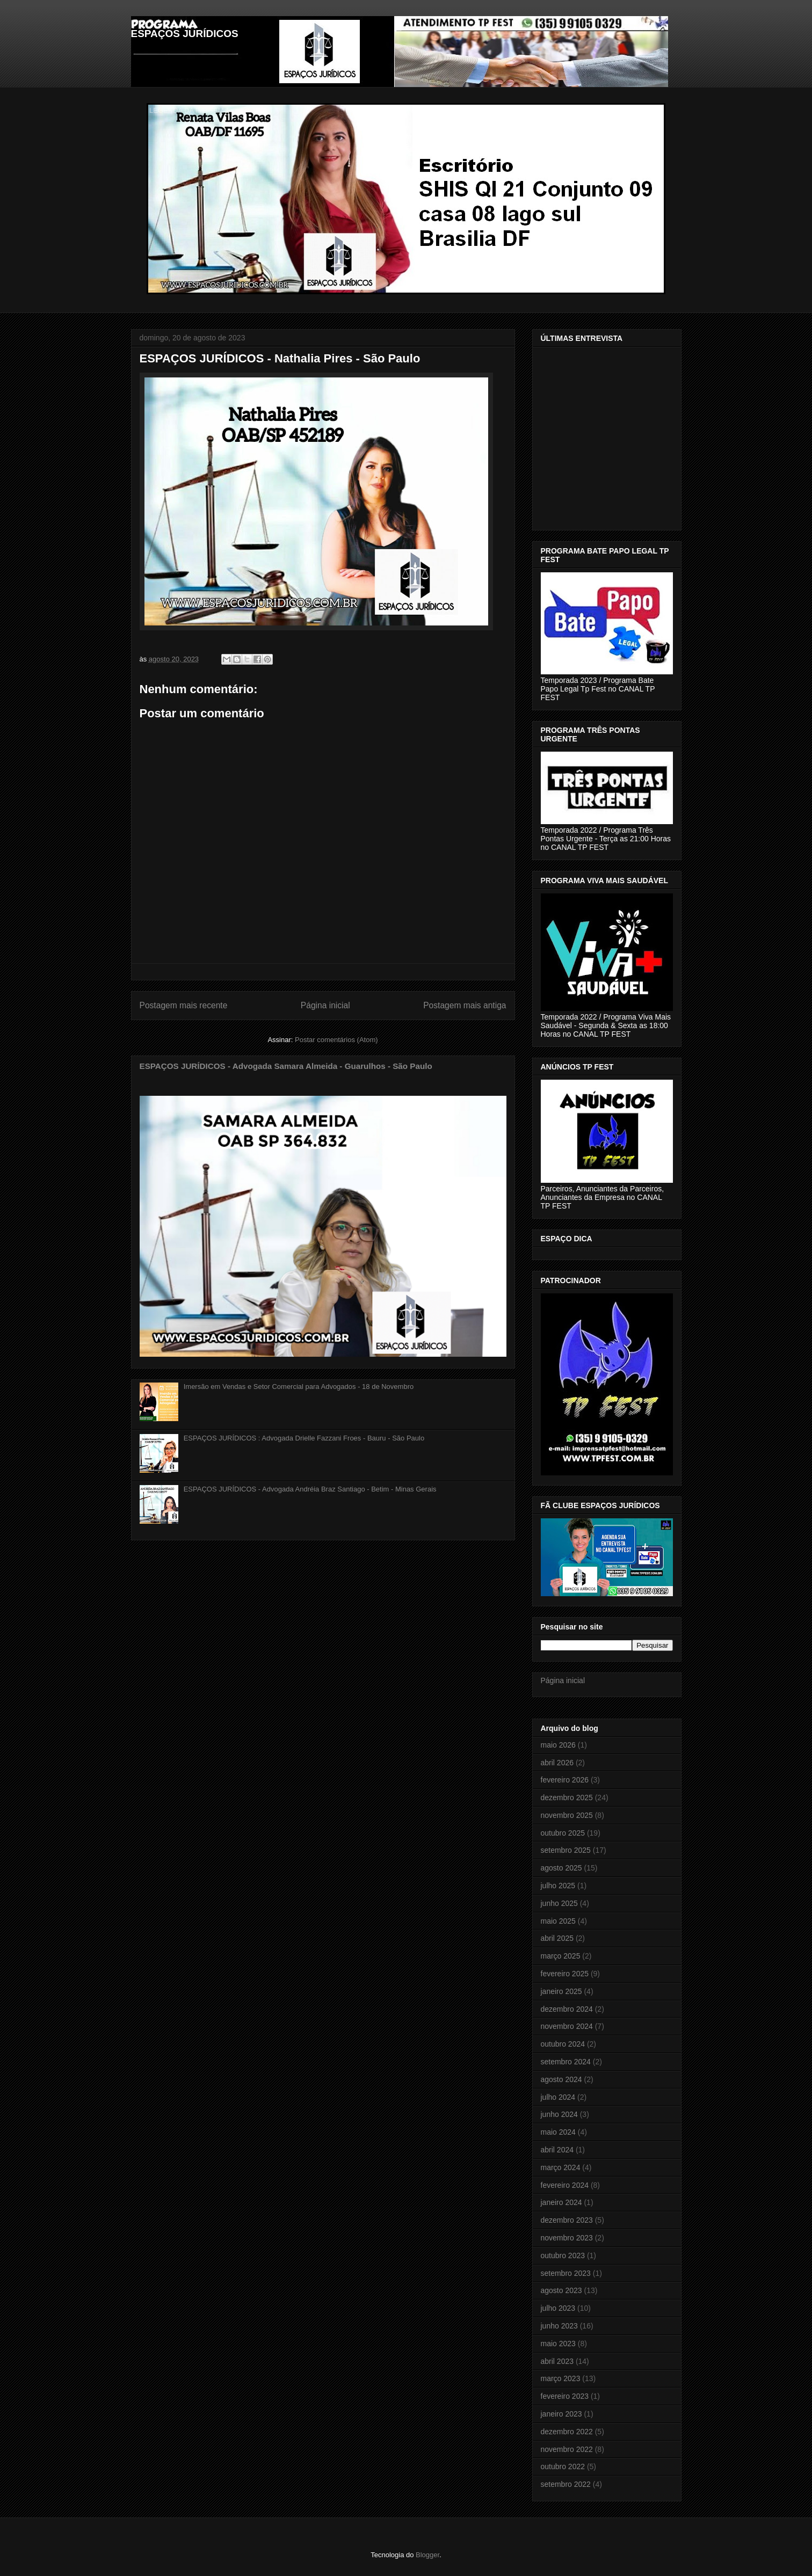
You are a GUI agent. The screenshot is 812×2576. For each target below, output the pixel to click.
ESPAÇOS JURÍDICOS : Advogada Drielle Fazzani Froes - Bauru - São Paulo (304, 1438)
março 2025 (561, 1956)
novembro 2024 (567, 2026)
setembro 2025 (566, 1850)
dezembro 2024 (567, 2009)
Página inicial (325, 1005)
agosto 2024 (561, 2079)
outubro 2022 (563, 2466)
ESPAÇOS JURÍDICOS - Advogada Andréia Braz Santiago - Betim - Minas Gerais (310, 1489)
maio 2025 (558, 1921)
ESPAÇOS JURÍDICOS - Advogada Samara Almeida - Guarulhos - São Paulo (286, 1066)
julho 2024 (558, 2097)
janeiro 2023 (561, 2414)
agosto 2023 (561, 2290)
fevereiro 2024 (565, 2185)
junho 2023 (559, 2326)
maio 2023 (558, 2343)
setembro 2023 (566, 2273)
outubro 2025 (563, 1833)
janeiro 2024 (561, 2202)
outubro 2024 (563, 2044)
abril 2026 (557, 1762)
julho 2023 (558, 2308)
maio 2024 (558, 2132)
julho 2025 (558, 1885)
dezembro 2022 (567, 2431)
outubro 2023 (563, 2255)
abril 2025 (557, 1938)
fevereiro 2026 (565, 1779)
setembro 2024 (566, 2061)
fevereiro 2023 (565, 2396)
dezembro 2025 (567, 1797)
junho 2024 (559, 2114)
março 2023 (561, 2378)
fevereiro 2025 (565, 1973)
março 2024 (561, 2167)
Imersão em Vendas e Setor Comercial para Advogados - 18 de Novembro (299, 1386)
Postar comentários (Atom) (336, 1040)
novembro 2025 (567, 1815)
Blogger (427, 2555)
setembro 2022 (566, 2484)
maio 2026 (558, 1745)
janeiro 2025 (561, 1991)
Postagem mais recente (184, 1005)
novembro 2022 (567, 2449)
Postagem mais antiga (464, 1005)
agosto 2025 (561, 1868)
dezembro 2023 (567, 2220)
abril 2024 (557, 2149)
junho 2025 (559, 1903)
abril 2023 (557, 2361)
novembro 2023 (567, 2237)
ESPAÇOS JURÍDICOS (184, 33)
